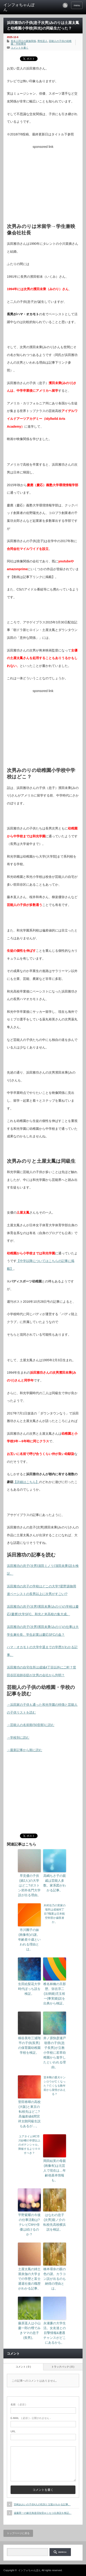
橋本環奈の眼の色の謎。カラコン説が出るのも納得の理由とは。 (54, 2278)
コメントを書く (19, 47)
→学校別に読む (18, 1737)
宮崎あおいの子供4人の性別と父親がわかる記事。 (42, 2504)
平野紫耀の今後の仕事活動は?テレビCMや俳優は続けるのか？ (29, 2224)
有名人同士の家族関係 (23, 41)
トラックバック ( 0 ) (62, 2366)
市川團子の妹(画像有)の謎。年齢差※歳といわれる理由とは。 (29, 1939)
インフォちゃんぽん (29, 2570)
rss (65, 5)
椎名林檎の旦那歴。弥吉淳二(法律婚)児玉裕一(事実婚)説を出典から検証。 (54, 1993)
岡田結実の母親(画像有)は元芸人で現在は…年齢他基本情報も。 (54, 2170)
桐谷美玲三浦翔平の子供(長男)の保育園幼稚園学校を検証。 (29, 2045)
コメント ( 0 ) (23, 2366)
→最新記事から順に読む (24, 1750)
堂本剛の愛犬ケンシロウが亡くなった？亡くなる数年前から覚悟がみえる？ (55, 2086)
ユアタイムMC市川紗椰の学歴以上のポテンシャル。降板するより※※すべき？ (29, 2145)
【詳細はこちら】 (26, 1482)
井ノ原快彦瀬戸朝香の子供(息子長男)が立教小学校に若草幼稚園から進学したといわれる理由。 (54, 2052)
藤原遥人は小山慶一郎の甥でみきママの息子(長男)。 (29, 2330)
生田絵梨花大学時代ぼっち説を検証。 (29, 1988)
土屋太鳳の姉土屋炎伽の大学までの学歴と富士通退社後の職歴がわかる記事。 (29, 2278)
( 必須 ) (18, 2404)
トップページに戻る (18, 2533)
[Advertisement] (45, 183)
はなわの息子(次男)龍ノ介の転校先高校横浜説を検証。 (54, 2222)
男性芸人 (42, 41)
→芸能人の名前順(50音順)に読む (30, 1725)
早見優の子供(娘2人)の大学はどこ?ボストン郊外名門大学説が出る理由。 (29, 1885)
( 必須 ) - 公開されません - (31, 2418)
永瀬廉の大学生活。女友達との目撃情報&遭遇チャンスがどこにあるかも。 (54, 2332)
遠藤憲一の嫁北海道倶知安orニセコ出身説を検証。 (43, 2513)
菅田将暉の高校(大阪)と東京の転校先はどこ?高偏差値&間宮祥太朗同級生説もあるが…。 (29, 2114)
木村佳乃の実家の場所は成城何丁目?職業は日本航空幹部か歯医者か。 (55, 1914)
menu (77, 5)
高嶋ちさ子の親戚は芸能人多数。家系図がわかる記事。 (54, 1883)
